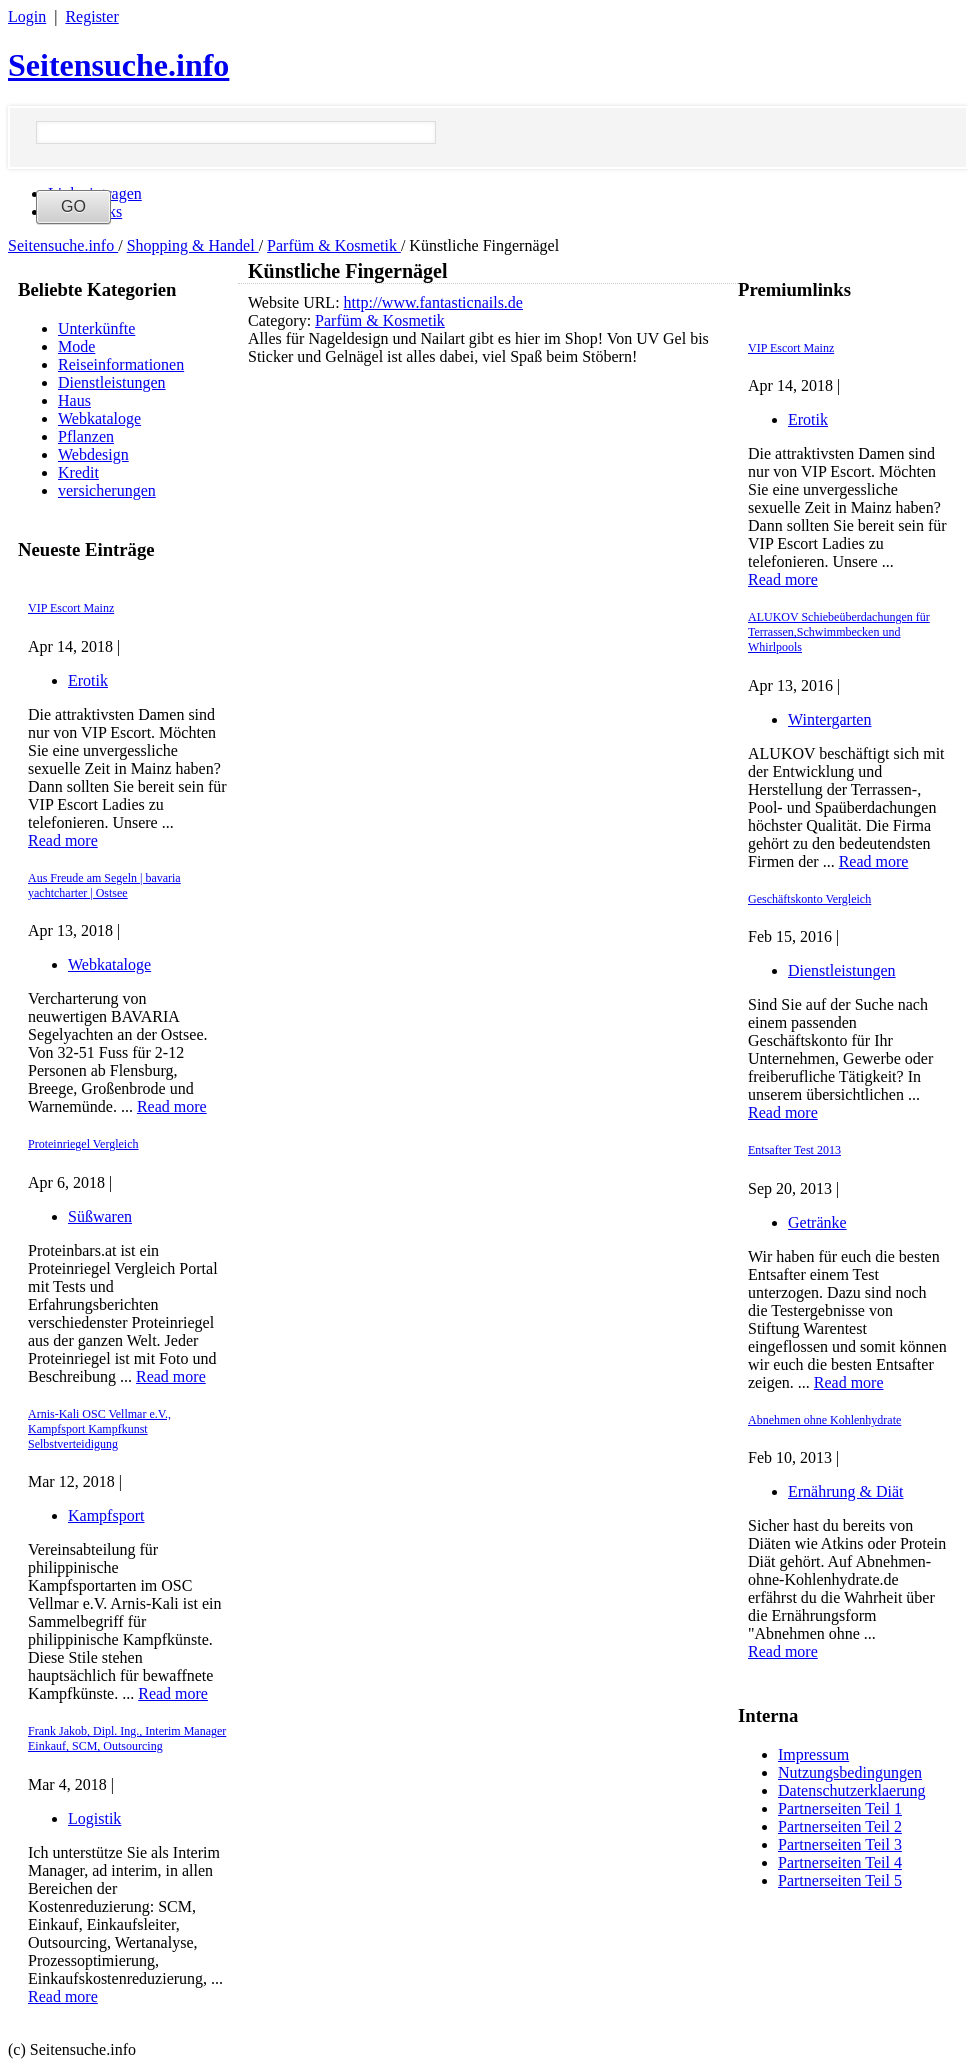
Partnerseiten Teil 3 (840, 1844)
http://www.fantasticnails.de (433, 302)
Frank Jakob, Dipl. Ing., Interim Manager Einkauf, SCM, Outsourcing (127, 1738)
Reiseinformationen (121, 364)
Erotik (88, 680)
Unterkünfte (96, 328)
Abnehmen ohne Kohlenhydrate (824, 1420)
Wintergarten (829, 719)
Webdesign (93, 454)
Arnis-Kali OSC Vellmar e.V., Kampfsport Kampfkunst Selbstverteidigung (99, 1429)
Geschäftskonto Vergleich (809, 899)
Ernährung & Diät (846, 1491)
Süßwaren (100, 1216)
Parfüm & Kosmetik (334, 245)
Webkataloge (99, 418)
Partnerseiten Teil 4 (840, 1862)
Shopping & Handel (193, 245)
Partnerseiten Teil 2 (840, 1826)
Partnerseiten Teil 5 (840, 1880)
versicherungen (107, 490)
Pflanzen (86, 436)
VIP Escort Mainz (71, 608)
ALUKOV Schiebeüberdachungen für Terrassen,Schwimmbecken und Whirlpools (839, 632)
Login (27, 16)
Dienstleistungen (112, 382)
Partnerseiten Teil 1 (840, 1808)
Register (91, 16)
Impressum (813, 1754)
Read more (63, 840)
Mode (76, 346)
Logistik (94, 1818)
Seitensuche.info (118, 65)
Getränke (817, 1222)
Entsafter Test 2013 (794, 1150)
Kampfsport (106, 1515)
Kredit (78, 472)
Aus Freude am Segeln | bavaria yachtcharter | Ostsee (104, 885)
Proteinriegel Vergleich (83, 1144)
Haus (74, 400)
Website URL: (296, 302)
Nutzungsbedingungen (850, 1772)
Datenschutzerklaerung (851, 1790)
